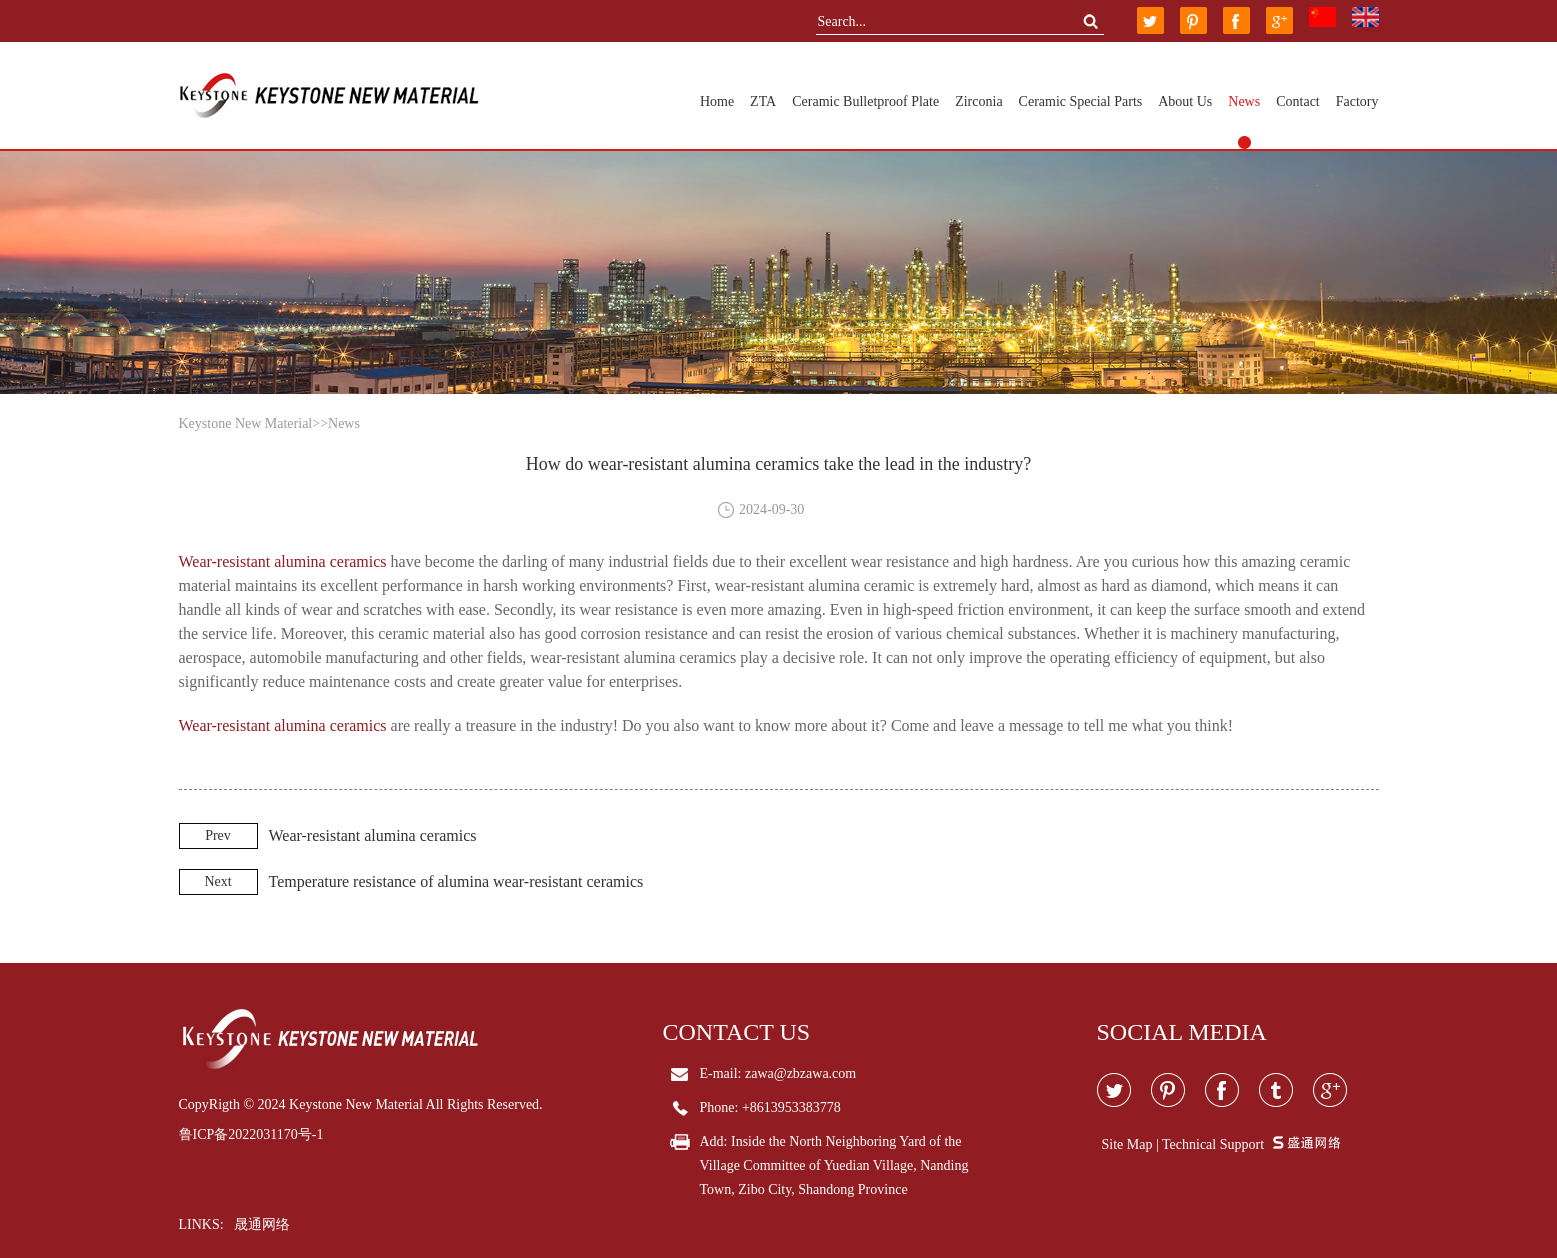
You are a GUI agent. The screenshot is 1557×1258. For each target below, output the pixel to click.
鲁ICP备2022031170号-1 (251, 1134)
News (1244, 101)
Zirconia (978, 101)
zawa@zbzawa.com (800, 1073)
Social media (1182, 1032)
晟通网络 (262, 1224)
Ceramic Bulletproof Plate (865, 101)
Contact (1298, 101)
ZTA (763, 101)
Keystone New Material (246, 423)
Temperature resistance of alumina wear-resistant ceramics (456, 881)
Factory (1357, 101)
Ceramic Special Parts (1081, 101)
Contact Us (737, 1032)
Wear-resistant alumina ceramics (283, 561)
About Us (1185, 101)
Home (717, 101)
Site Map (1127, 1144)
